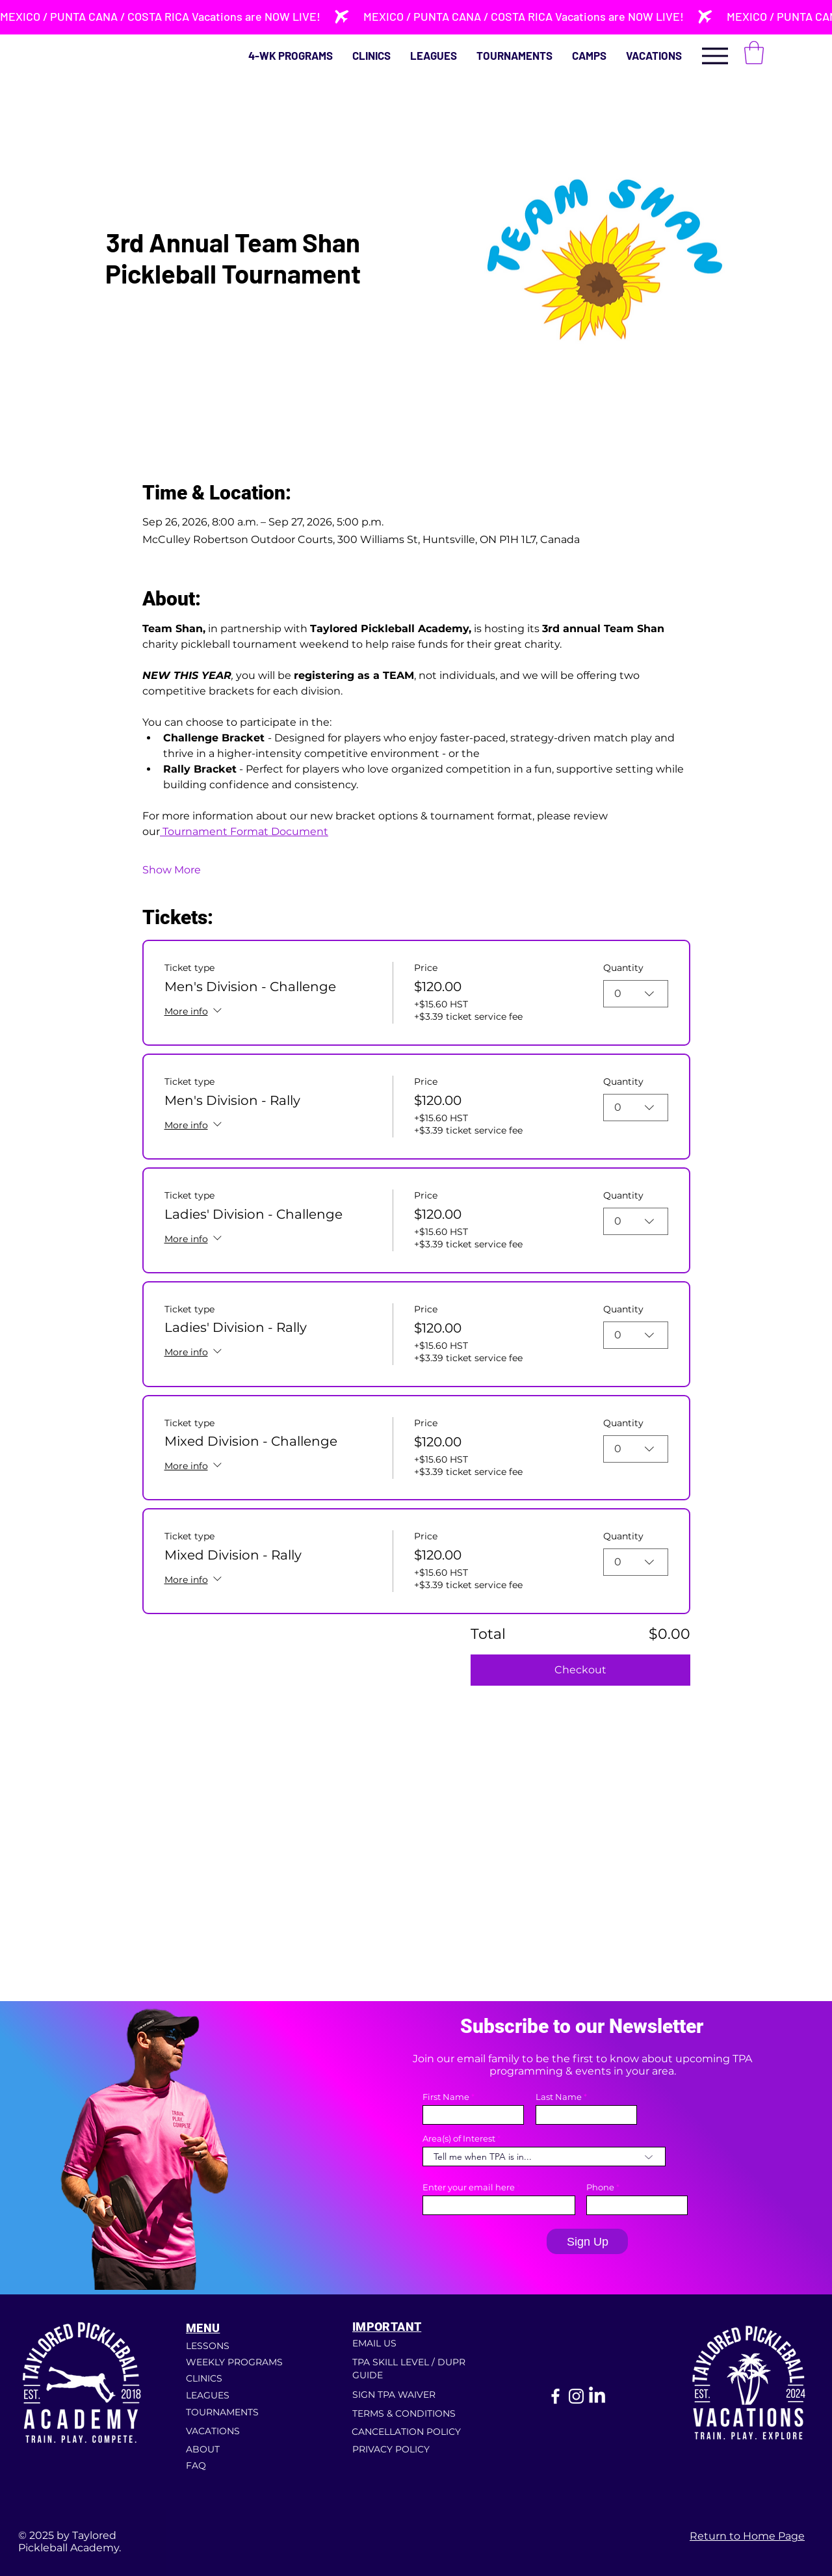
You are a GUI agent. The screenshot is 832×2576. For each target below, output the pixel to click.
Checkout (580, 1670)
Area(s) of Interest (458, 2138)
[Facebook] (555, 2396)
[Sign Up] (587, 2241)
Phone (600, 2187)
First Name (445, 2097)
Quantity (623, 968)
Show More (171, 870)
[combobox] (635, 993)
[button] (754, 52)
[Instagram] (576, 2396)
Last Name (559, 2097)
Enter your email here (468, 2187)
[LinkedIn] (597, 2396)
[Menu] (714, 55)
